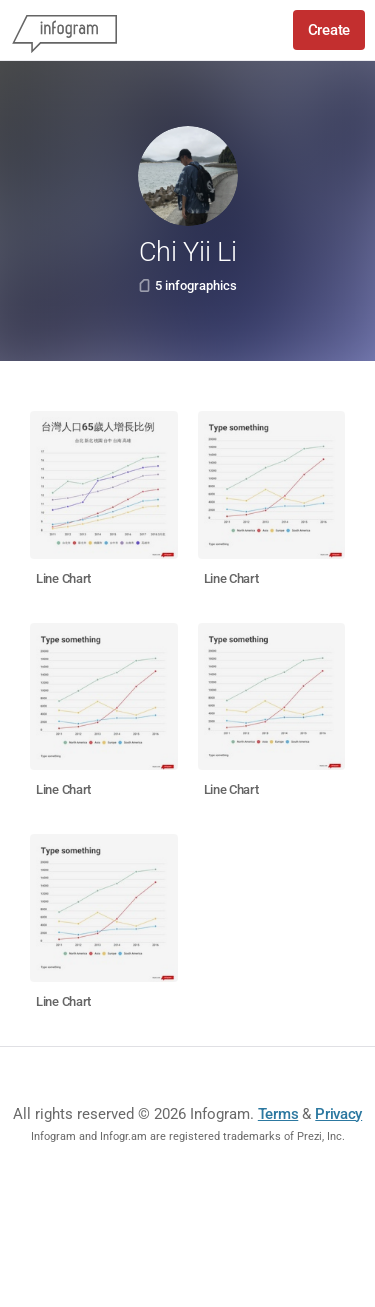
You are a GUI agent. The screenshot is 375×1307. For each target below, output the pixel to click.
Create (329, 30)
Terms (278, 1114)
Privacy (338, 1114)
